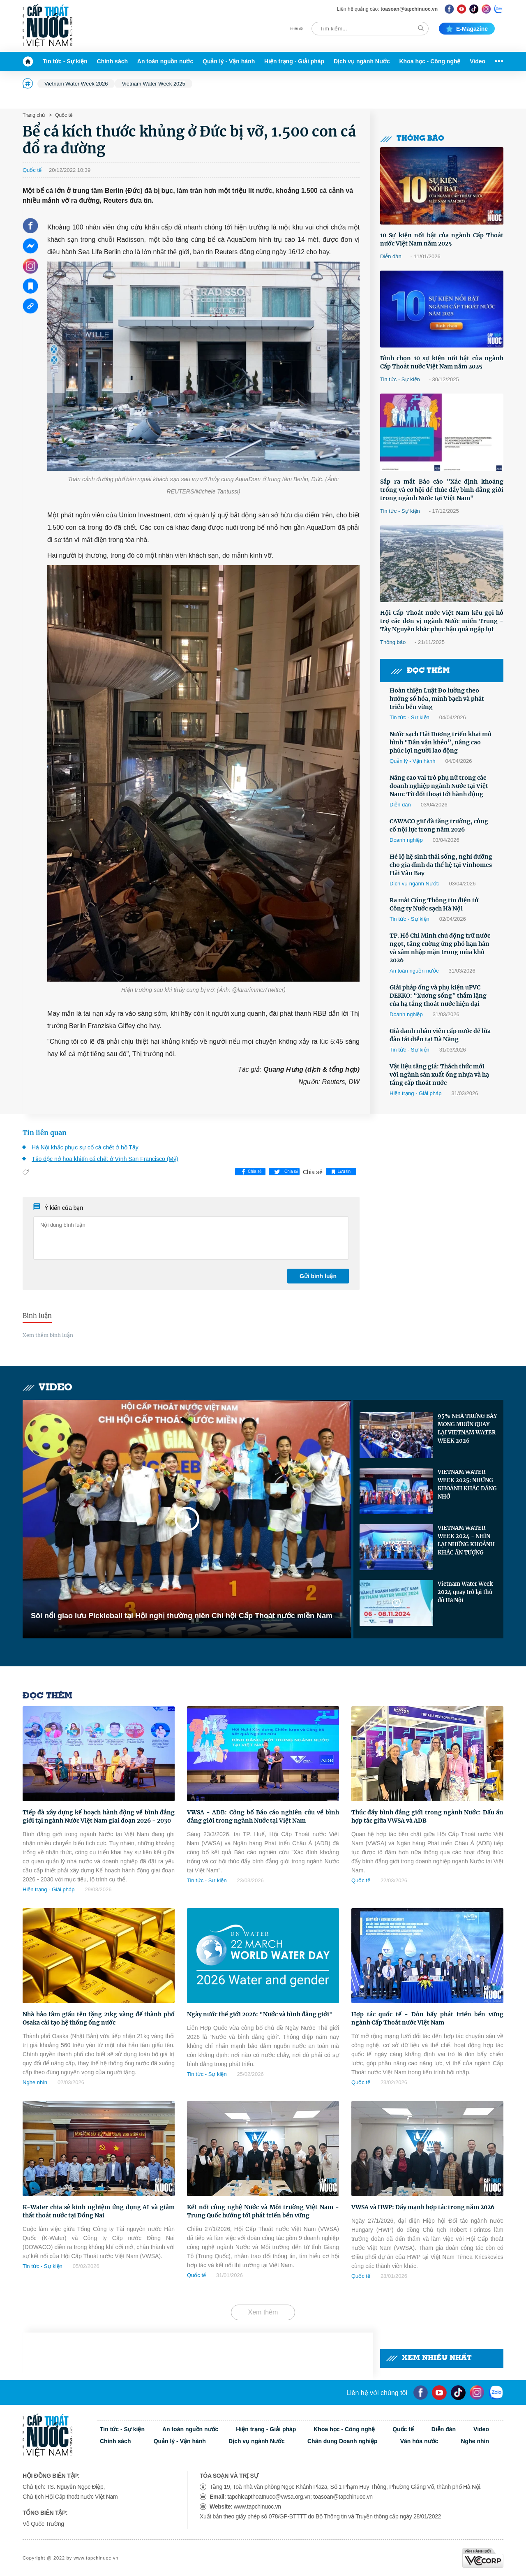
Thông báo (412, 138)
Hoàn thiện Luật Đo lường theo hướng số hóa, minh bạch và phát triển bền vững (437, 699)
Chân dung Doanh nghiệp (342, 2441)
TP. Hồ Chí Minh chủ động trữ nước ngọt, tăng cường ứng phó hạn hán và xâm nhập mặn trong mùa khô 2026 (440, 948)
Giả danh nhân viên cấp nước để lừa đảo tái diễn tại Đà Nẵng (440, 1035)
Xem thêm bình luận (48, 1335)
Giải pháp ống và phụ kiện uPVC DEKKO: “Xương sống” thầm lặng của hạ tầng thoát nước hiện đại (438, 996)
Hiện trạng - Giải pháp (294, 61)
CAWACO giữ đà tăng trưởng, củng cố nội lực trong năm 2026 (439, 825)
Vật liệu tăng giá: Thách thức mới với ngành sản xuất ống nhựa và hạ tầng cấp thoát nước (439, 1074)
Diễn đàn (390, 256)
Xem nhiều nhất (429, 2358)
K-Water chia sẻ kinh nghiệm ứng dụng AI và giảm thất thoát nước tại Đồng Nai (99, 2211)
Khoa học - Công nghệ (430, 61)
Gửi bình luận (318, 1276)
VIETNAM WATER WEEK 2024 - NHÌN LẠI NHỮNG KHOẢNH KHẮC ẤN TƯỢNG (466, 1540)
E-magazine (467, 28)
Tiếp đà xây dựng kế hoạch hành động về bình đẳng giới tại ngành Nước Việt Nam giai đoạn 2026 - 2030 (99, 1816)
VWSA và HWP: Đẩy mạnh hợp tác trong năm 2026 (422, 2207)
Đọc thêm (420, 670)
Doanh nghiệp (406, 840)
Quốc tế (63, 115)
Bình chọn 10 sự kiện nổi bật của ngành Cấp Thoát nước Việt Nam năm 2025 (441, 362)
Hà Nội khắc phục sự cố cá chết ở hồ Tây (85, 1147)
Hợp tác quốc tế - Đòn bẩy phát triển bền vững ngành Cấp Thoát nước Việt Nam (427, 2018)
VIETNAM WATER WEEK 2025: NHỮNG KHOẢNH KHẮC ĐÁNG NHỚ (467, 1484)
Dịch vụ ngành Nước (362, 61)
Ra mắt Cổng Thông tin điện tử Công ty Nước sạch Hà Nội (434, 904)
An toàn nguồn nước (165, 61)
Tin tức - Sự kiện (65, 61)
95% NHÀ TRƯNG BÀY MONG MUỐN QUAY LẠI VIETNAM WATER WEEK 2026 (467, 1428)
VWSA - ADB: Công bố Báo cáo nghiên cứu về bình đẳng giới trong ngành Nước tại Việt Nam (263, 1816)
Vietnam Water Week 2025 (153, 84)
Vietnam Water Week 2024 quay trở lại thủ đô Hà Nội (465, 1592)
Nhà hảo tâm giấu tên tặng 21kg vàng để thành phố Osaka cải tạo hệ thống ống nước (99, 2018)
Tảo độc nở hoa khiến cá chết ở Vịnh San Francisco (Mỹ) (105, 1159)
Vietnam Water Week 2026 (76, 84)
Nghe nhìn (35, 2082)
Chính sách (112, 61)
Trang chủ (34, 115)
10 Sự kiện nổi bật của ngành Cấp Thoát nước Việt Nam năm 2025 (441, 239)
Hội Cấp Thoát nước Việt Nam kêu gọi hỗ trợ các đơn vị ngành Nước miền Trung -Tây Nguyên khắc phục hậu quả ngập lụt (441, 621)
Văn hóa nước (419, 2441)
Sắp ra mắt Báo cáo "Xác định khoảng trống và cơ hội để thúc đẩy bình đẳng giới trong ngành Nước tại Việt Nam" (441, 490)
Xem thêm (263, 2312)
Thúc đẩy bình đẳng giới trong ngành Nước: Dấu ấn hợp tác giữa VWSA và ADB (427, 1816)
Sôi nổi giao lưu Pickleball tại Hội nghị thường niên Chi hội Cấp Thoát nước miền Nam (181, 1616)
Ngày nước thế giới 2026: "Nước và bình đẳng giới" (260, 2014)
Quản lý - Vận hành (229, 61)
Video (477, 61)
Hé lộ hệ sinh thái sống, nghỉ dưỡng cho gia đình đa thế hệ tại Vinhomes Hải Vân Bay (441, 865)
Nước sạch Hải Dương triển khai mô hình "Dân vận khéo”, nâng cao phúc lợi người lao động (440, 742)
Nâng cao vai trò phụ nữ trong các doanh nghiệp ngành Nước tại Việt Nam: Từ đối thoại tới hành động (439, 786)
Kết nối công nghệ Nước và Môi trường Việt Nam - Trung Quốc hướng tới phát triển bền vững (263, 2211)
